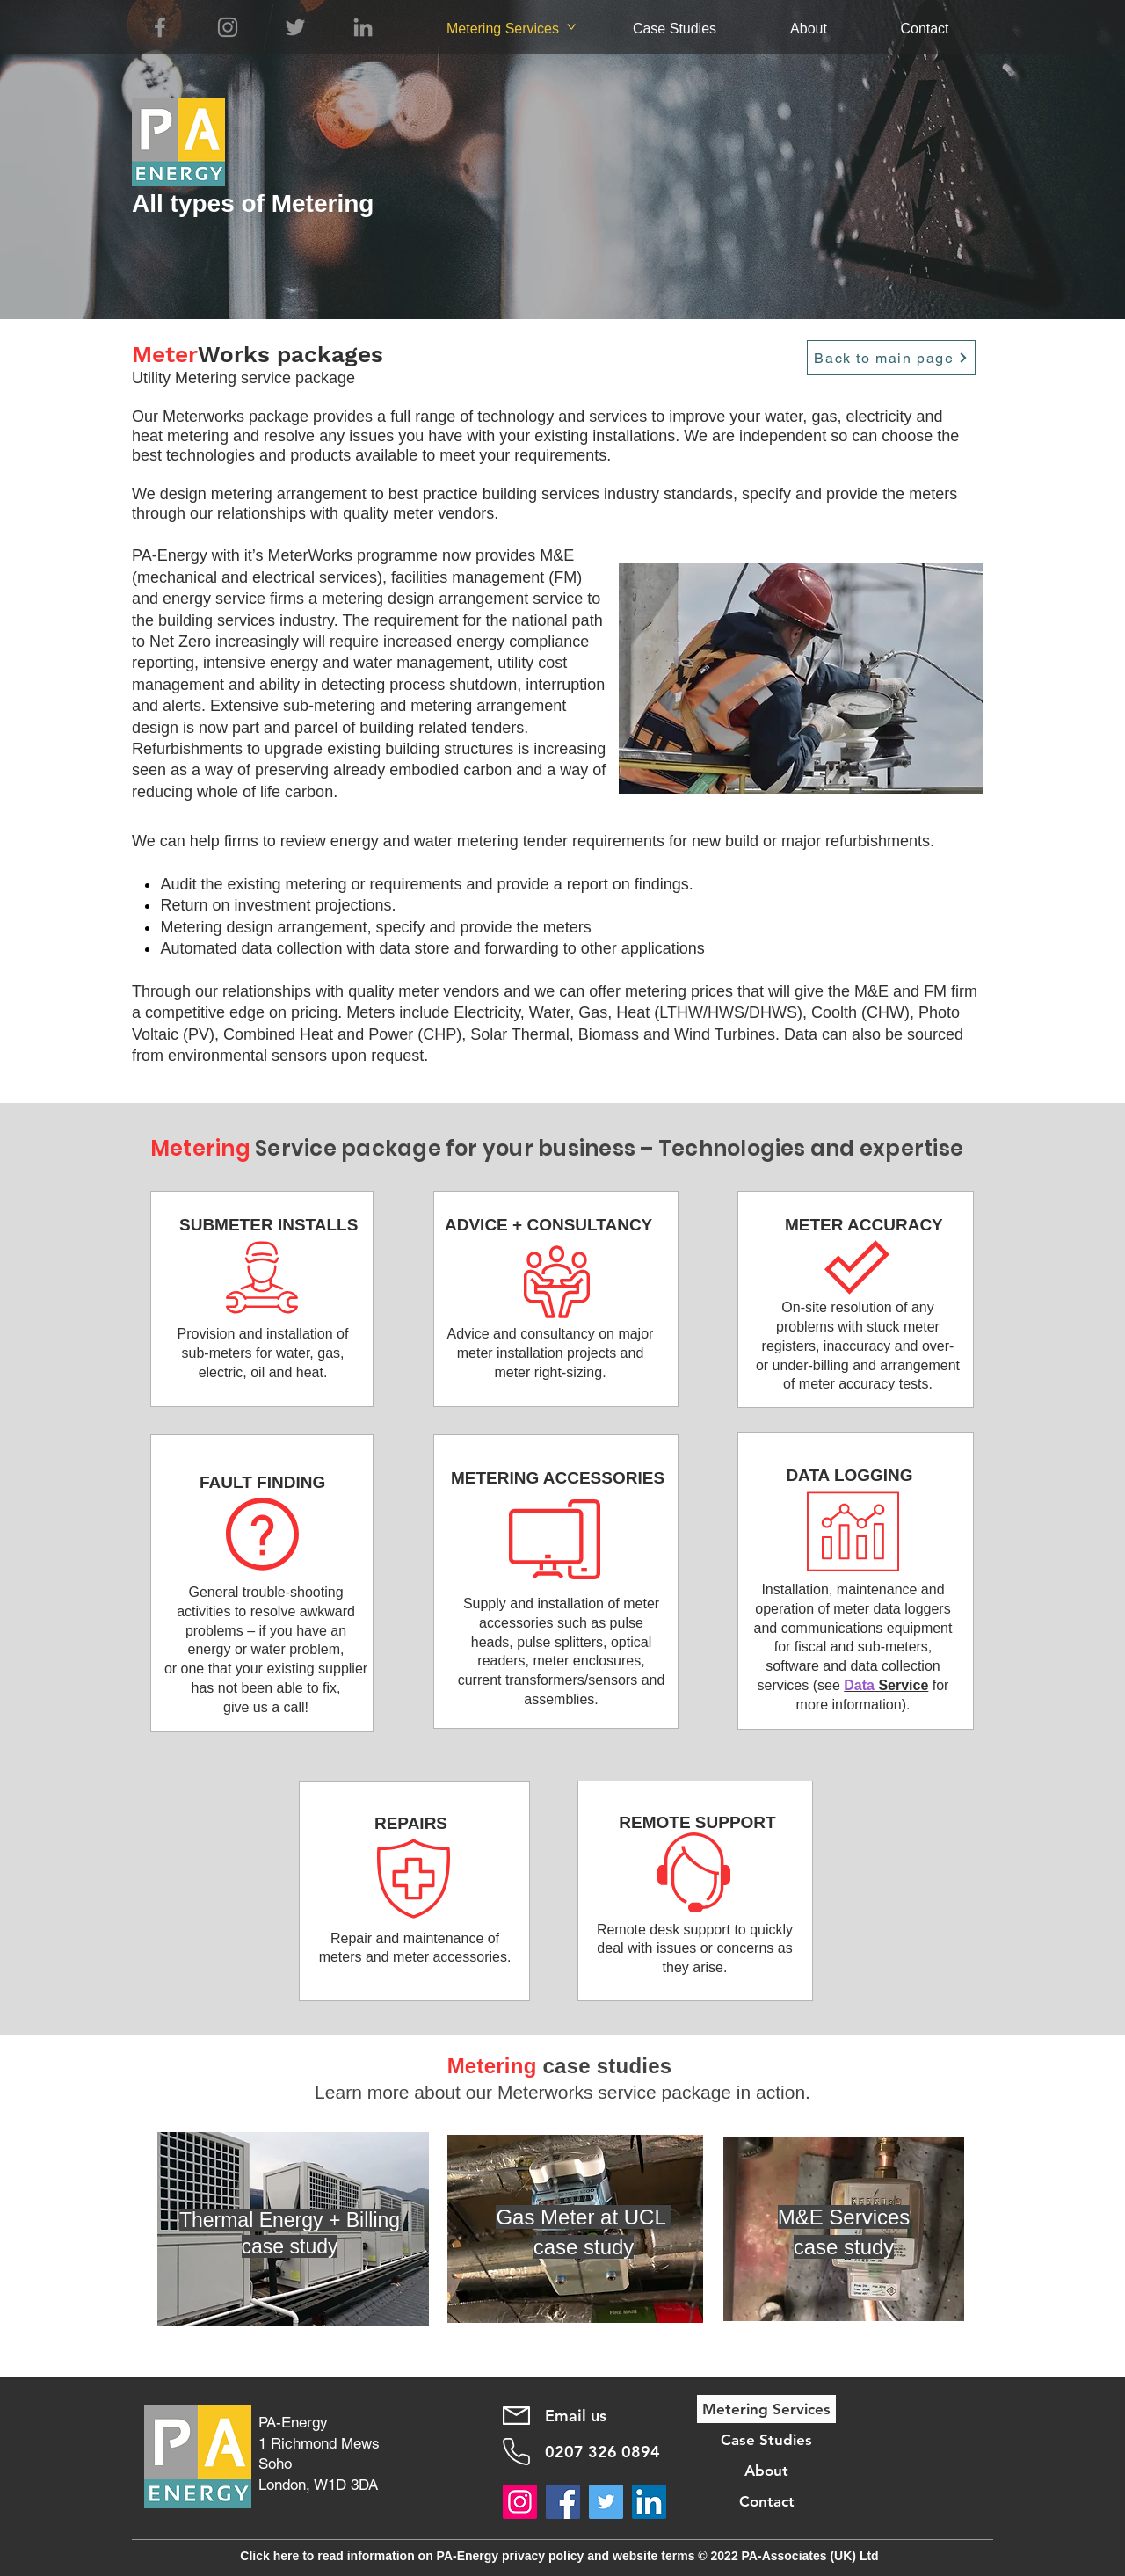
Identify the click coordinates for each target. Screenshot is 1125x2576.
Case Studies (766, 2440)
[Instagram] (227, 27)
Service (901, 1685)
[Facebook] (160, 27)
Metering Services (766, 2409)
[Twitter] (295, 27)
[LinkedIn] (363, 27)
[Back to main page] (891, 357)
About (766, 2470)
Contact (767, 2501)
